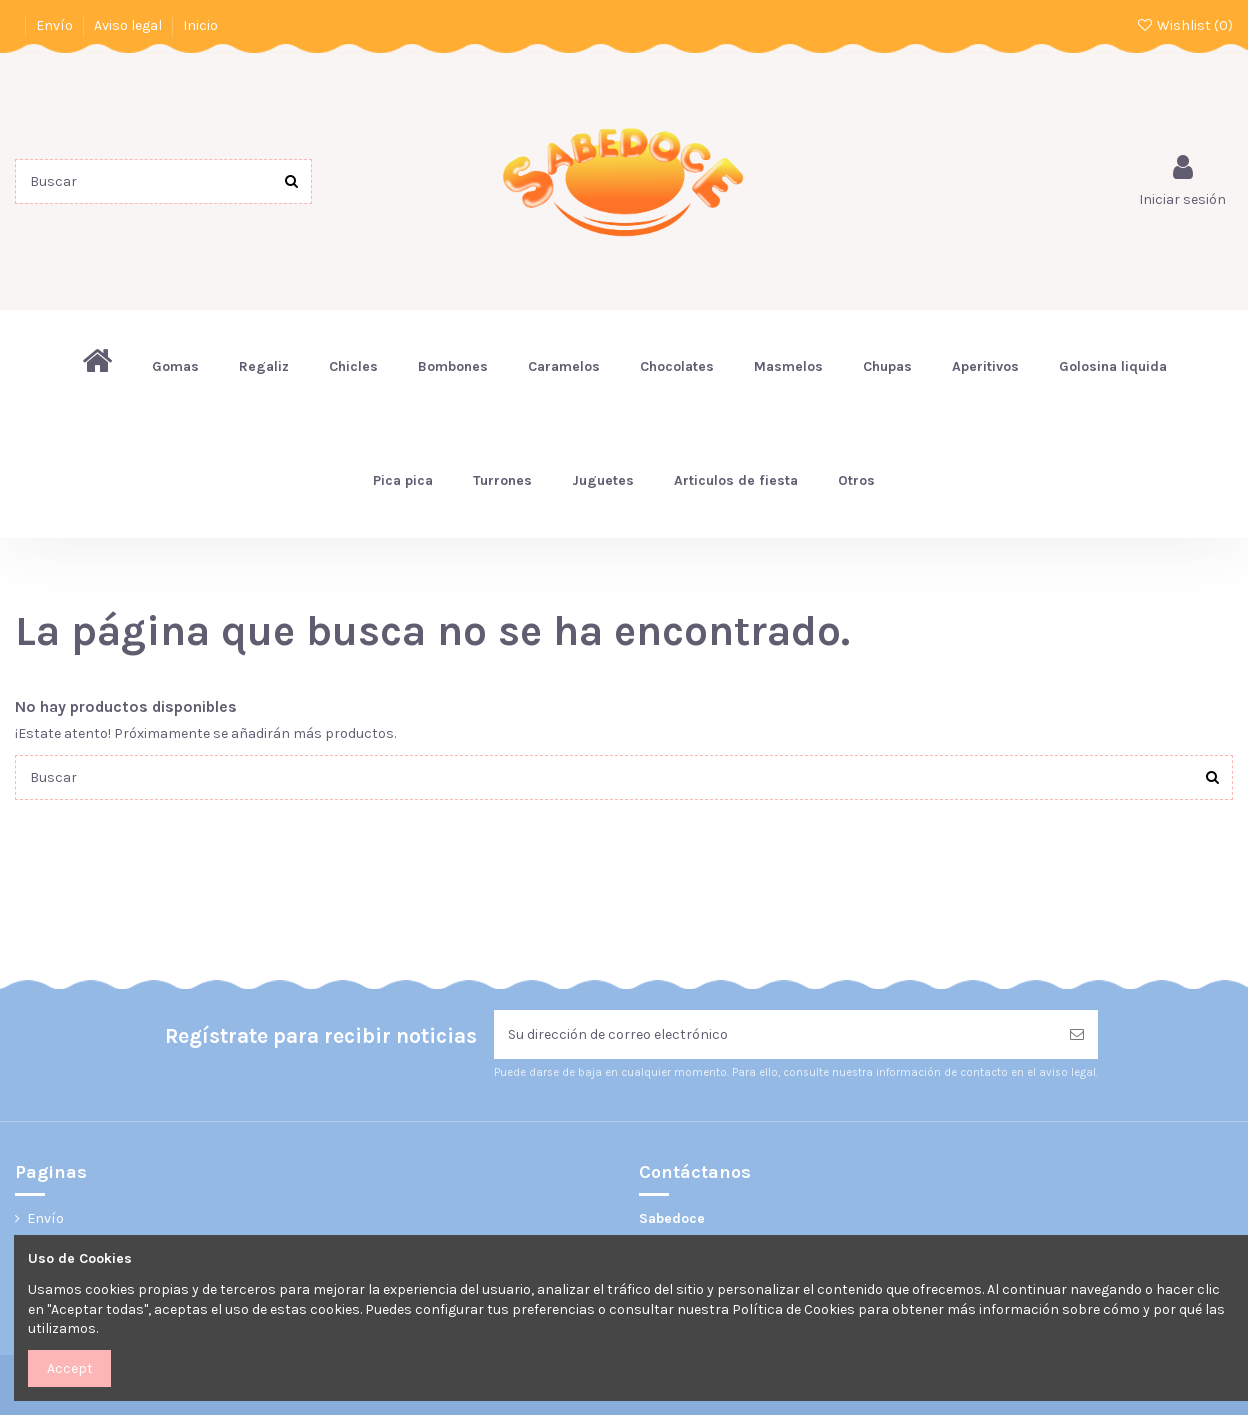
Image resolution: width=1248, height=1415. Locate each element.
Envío (56, 25)
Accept (70, 1368)
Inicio (200, 25)
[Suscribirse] (1077, 1034)
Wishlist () (1184, 25)
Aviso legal (129, 25)
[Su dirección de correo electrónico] (775, 1034)
